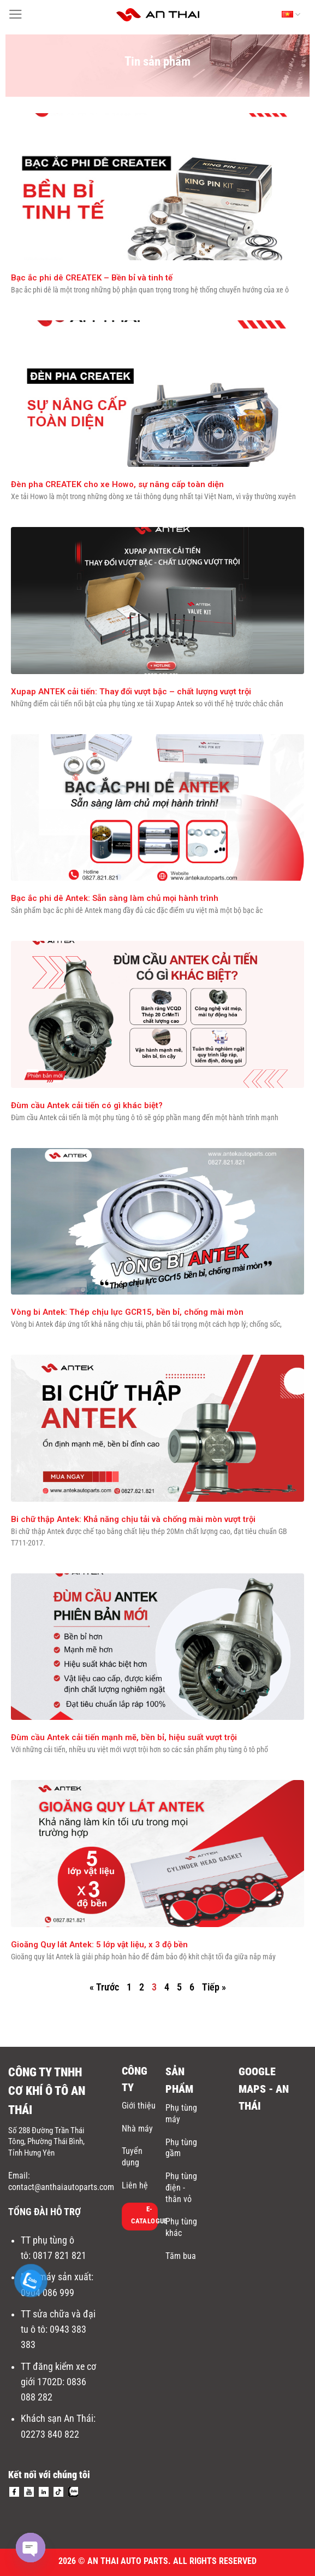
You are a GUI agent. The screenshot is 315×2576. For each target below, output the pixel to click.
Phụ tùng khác (181, 2227)
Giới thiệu (139, 2105)
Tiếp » (214, 1987)
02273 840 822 (50, 2434)
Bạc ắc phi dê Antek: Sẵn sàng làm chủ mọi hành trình (114, 898)
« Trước (104, 1987)
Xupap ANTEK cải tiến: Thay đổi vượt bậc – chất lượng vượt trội (131, 691)
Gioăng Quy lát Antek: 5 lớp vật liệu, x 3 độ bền (99, 1944)
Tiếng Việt (291, 15)
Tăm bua (180, 2256)
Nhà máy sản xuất (56, 2276)
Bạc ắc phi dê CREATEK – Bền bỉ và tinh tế (92, 278)
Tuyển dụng (132, 2157)
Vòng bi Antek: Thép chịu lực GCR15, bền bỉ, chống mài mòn (127, 1312)
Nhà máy (137, 2128)
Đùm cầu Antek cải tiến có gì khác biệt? (87, 1105)
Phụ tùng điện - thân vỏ (181, 2187)
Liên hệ (135, 2185)
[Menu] (15, 14)
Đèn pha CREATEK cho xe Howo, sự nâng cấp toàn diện (117, 484)
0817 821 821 (59, 2255)
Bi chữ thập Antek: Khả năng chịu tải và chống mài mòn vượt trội (133, 1519)
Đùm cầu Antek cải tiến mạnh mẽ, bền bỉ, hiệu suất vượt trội (124, 1737)
